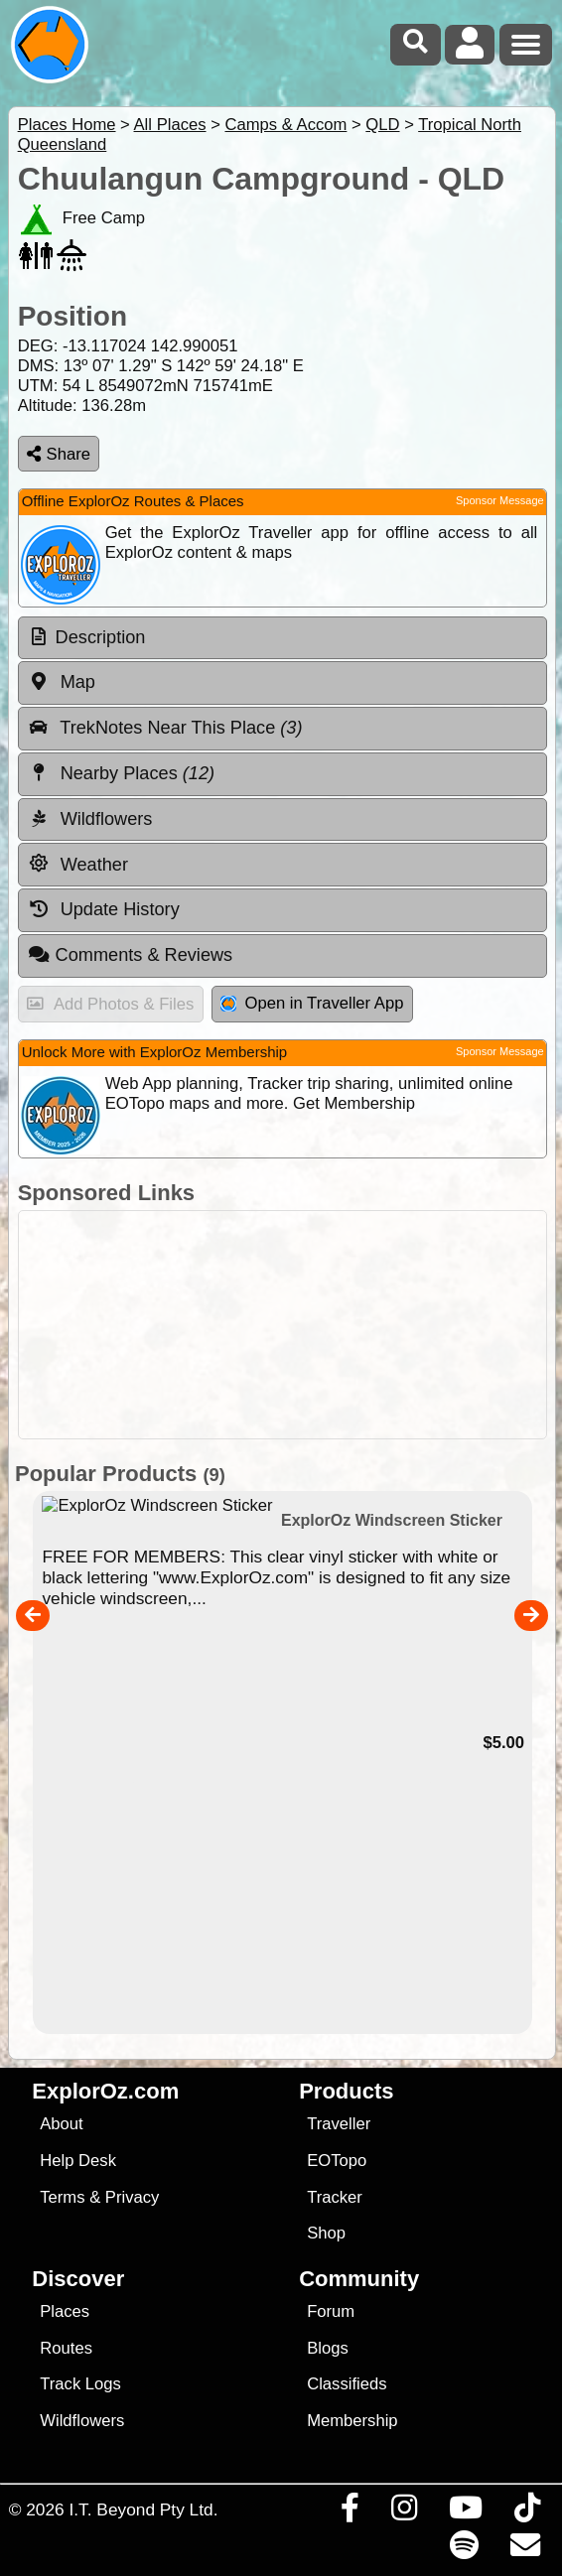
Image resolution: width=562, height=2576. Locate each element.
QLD (382, 124)
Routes (66, 2348)
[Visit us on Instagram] (403, 2512)
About (61, 2123)
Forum (330, 2311)
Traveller (338, 2123)
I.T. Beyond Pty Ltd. (143, 2509)
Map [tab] (61, 682)
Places (64, 2311)
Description (101, 637)
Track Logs (80, 2383)
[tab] (282, 638)
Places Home (67, 124)
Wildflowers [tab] (90, 819)
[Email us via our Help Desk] (524, 2550)
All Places (170, 124)
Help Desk (78, 2160)
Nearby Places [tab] (121, 773)
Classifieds (346, 2383)
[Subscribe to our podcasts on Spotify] (464, 2550)
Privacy (132, 2197)
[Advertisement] (291, 1324)
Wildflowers (82, 2420)
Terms (62, 2197)
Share (58, 454)
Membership (352, 2420)
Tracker (334, 2197)
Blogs (328, 2348)
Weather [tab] (78, 864)
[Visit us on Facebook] (349, 2512)
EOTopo (336, 2160)
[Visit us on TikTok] (526, 2512)
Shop (326, 2233)
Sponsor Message (500, 500)
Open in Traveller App (311, 1003)
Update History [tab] (104, 909)
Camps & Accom (285, 124)
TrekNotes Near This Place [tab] (165, 728)
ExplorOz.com (105, 2091)
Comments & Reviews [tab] (130, 955)
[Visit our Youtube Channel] (465, 2512)
